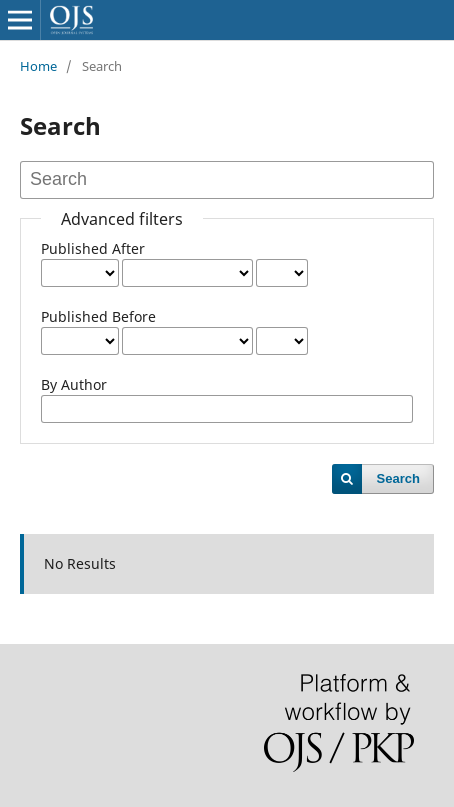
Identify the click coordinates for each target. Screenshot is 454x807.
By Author (74, 384)
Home (38, 66)
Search (398, 478)
